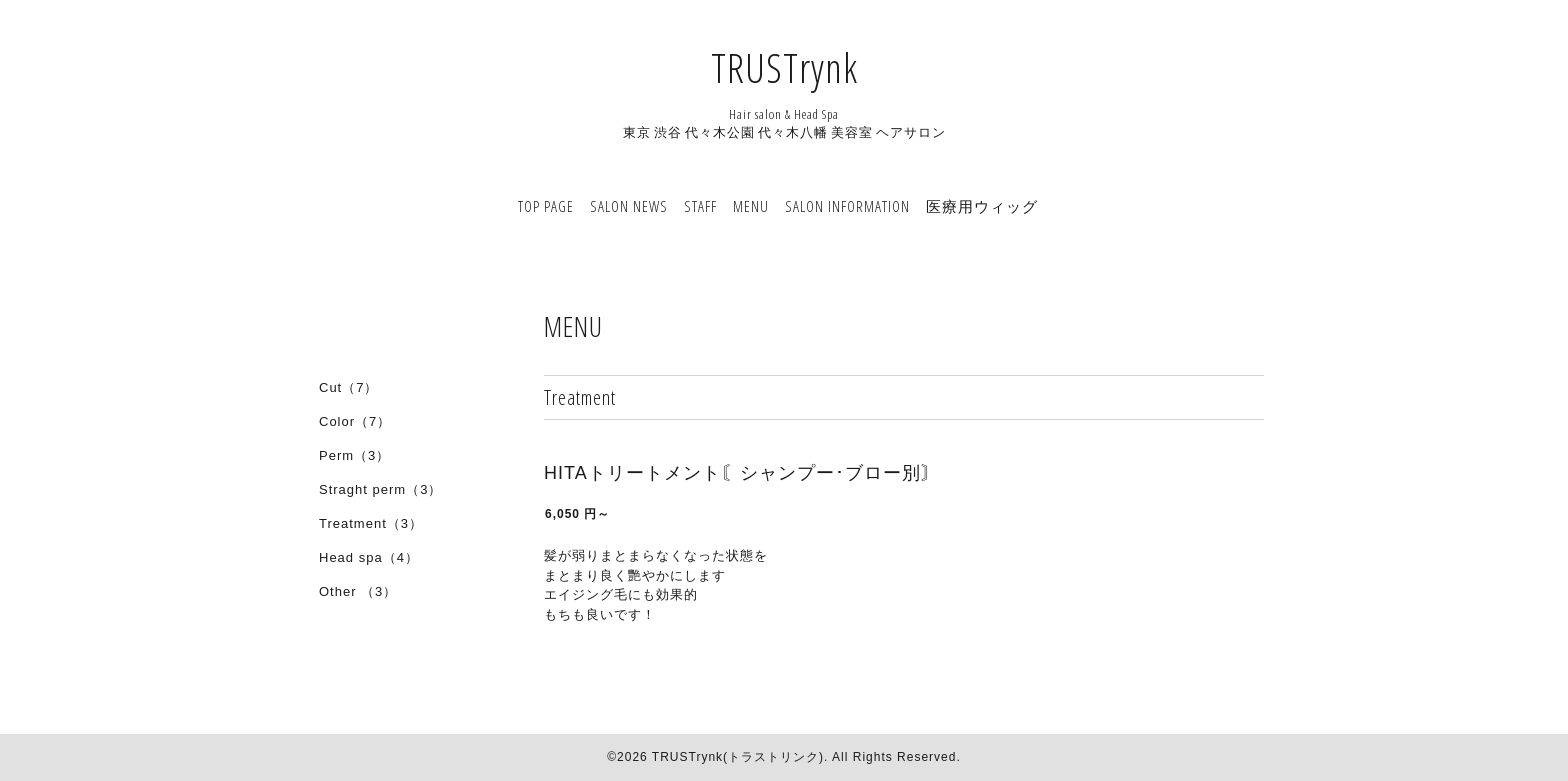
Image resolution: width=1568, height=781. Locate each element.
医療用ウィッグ (982, 206)
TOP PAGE (546, 206)
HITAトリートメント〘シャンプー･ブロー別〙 (742, 473)
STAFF (700, 206)
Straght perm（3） (380, 489)
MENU (751, 206)
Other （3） (358, 591)
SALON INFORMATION (847, 206)
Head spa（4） (369, 557)
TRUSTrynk (784, 67)
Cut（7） (348, 387)
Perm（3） (354, 455)
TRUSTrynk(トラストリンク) (738, 757)
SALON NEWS (629, 206)
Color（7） (355, 421)
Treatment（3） (371, 523)
